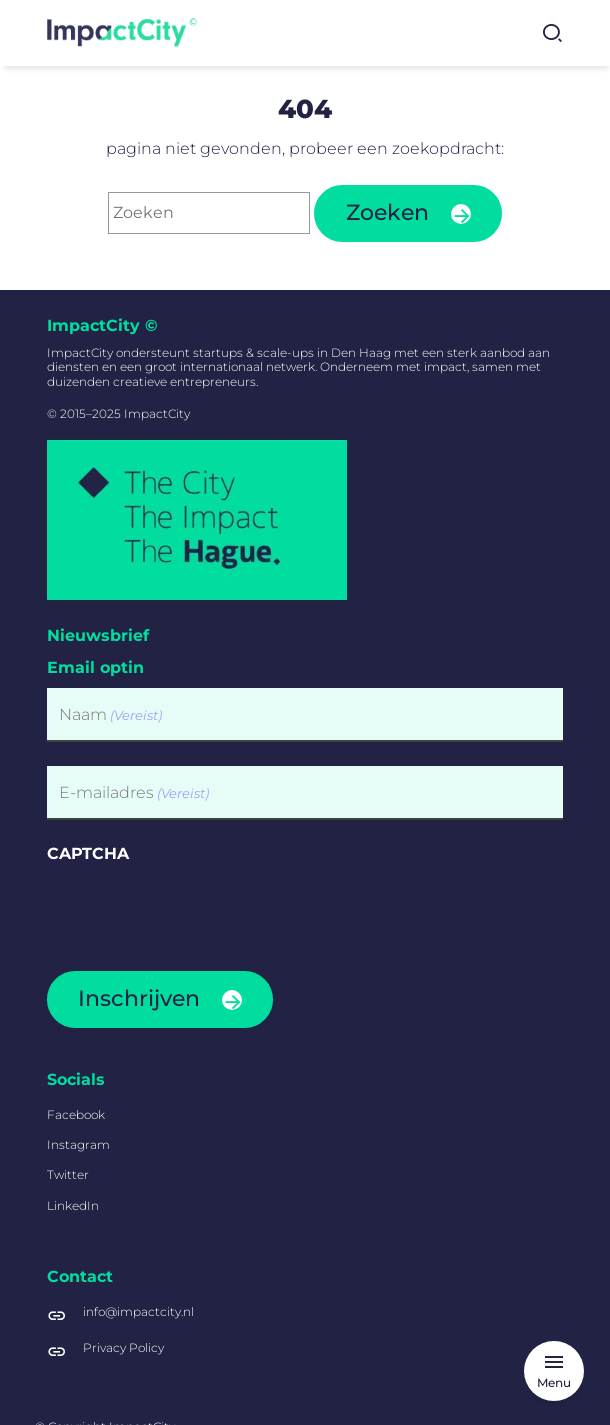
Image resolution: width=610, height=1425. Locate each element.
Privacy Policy (123, 1348)
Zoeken (387, 212)
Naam (110, 714)
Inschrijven (139, 998)
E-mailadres (134, 792)
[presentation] (199, 910)
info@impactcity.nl (138, 1312)
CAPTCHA (88, 853)
